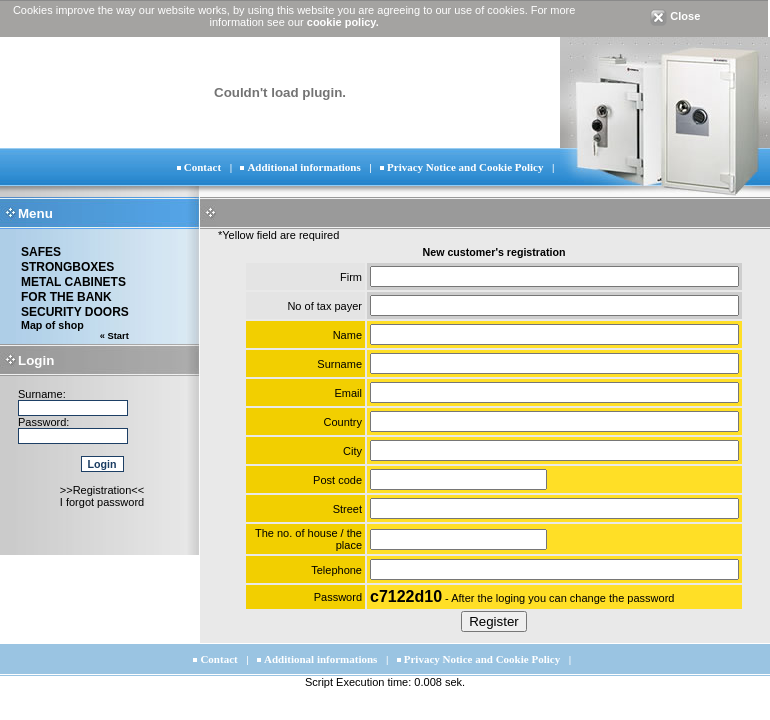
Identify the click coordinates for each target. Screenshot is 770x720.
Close (675, 16)
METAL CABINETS (73, 282)
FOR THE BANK (66, 297)
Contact (202, 167)
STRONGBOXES (67, 267)
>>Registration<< (102, 490)
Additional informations (303, 167)
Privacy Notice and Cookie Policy (465, 167)
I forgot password (102, 502)
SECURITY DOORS (75, 312)
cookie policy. (343, 22)
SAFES (41, 252)
